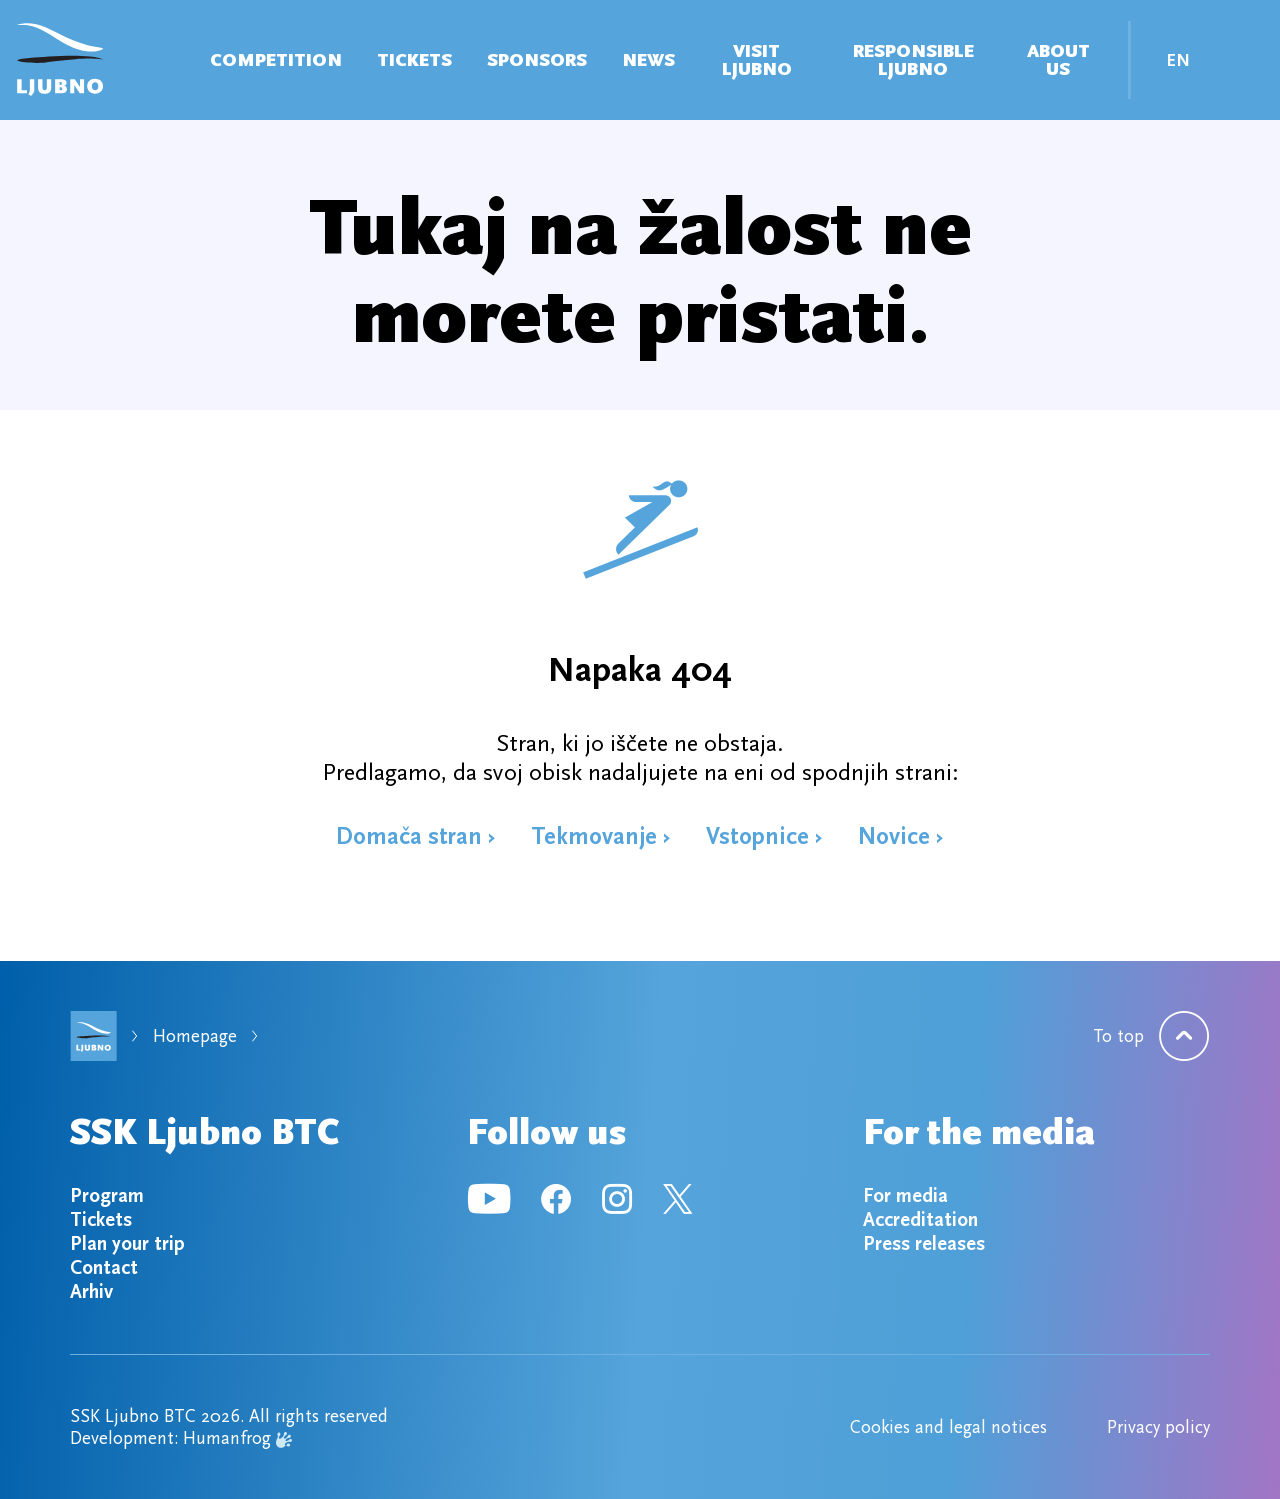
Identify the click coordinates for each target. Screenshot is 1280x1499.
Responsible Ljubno (913, 60)
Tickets (414, 60)
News (648, 60)
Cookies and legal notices (948, 1427)
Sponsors (537, 60)
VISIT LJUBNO (757, 60)
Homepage (195, 1036)
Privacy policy (1158, 1427)
